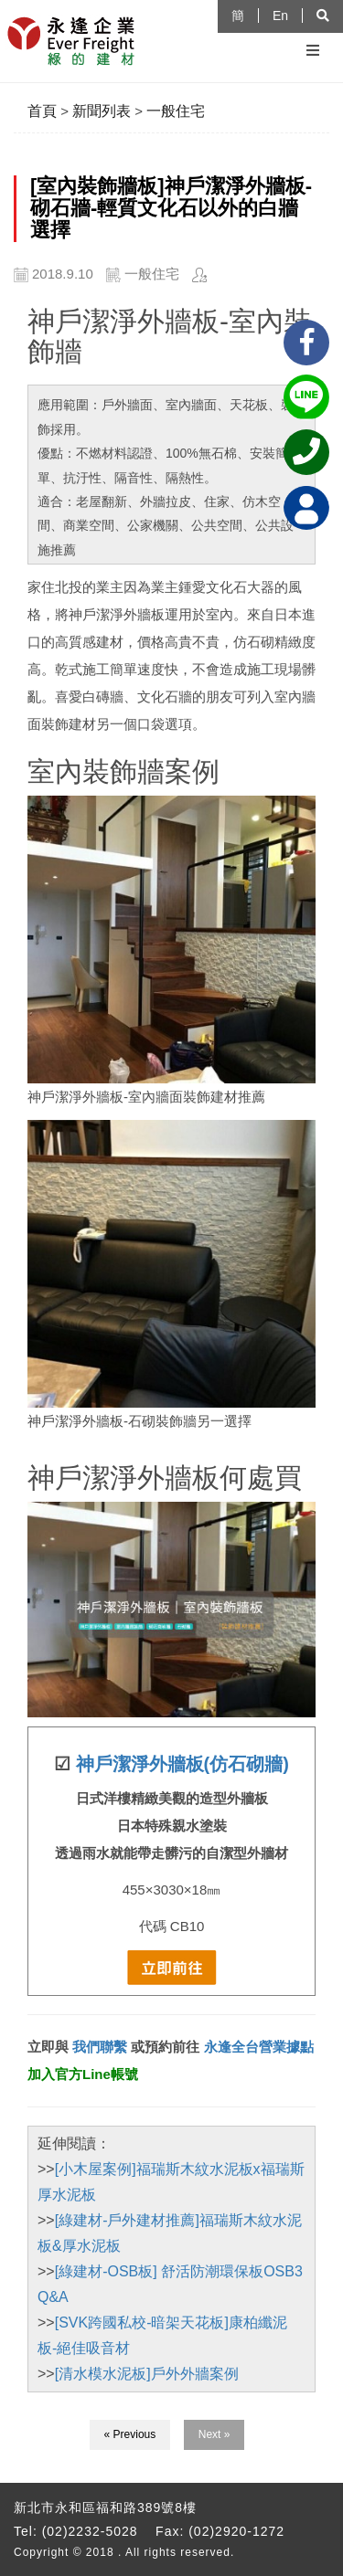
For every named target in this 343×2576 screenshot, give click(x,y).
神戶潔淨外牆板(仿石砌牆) (182, 1764)
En (280, 15)
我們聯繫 (98, 2046)
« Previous (130, 2434)
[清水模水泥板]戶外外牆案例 (147, 2373)
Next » (214, 2434)
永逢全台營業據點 (259, 2046)
